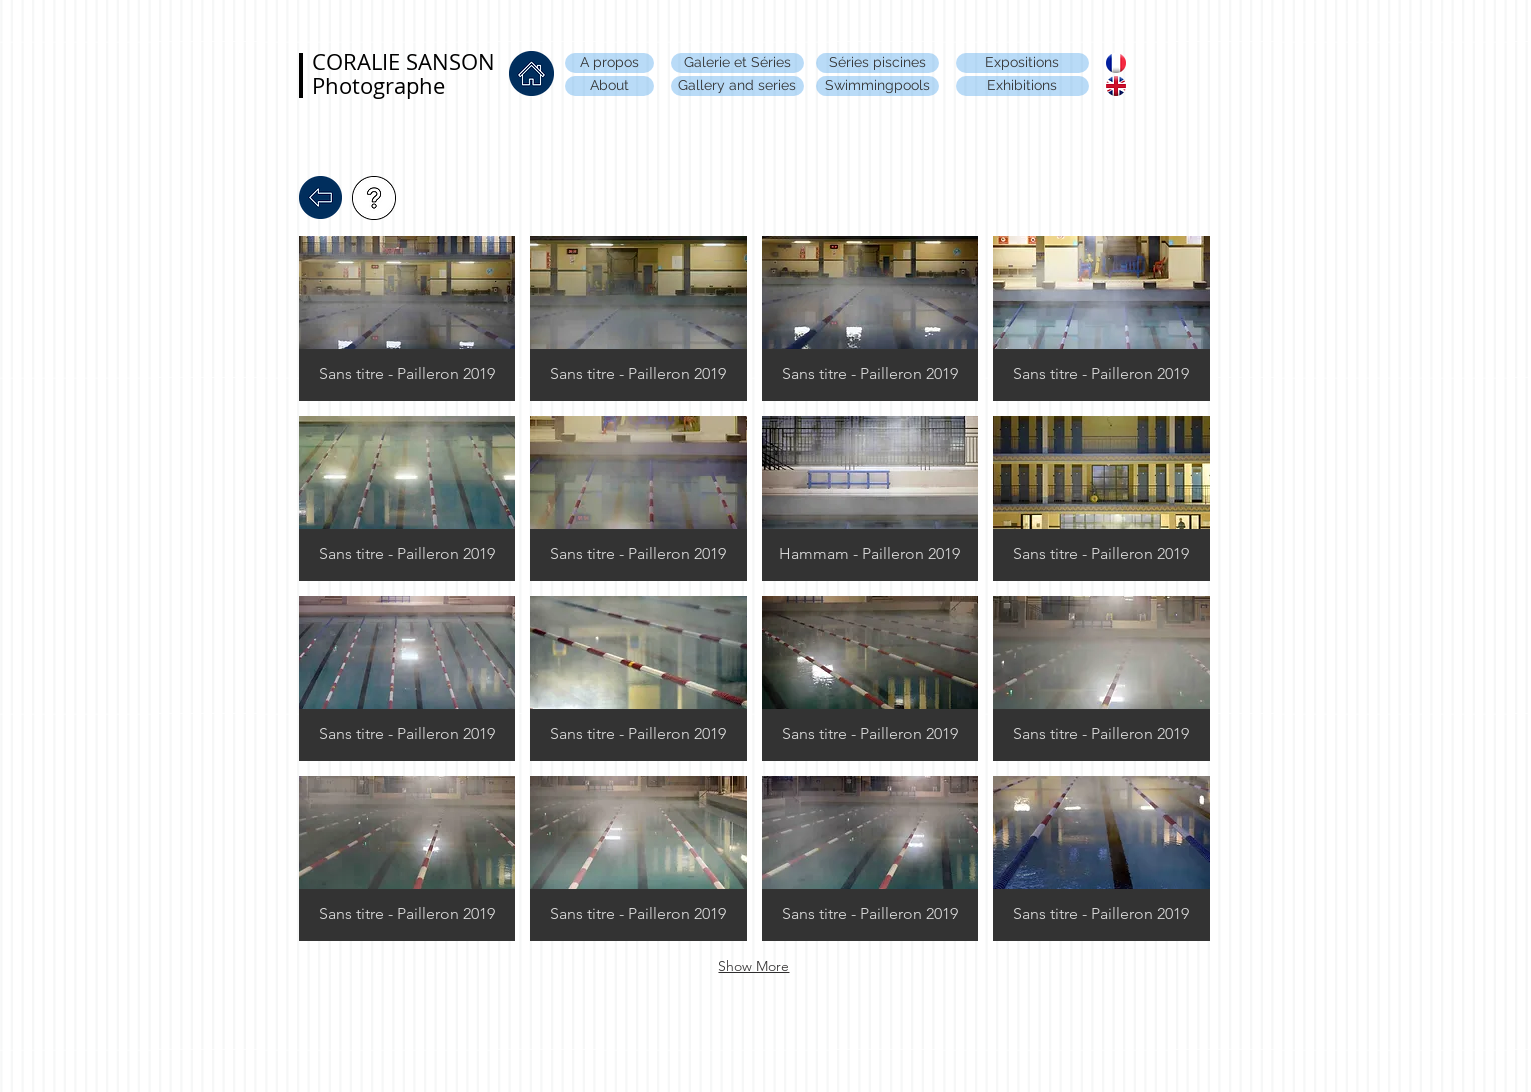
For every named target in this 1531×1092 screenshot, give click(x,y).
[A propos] (609, 63)
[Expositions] (1022, 63)
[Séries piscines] (877, 63)
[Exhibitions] (1022, 86)
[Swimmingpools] (877, 86)
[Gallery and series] (737, 86)
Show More (753, 966)
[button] (407, 318)
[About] (609, 86)
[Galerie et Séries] (737, 63)
